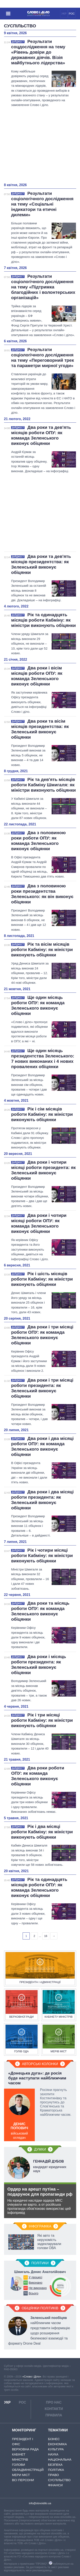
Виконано (35, 2282)
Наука (53, 2454)
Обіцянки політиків (40, 2308)
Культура (56, 2449)
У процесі (35, 2277)
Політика (56, 2470)
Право (53, 2475)
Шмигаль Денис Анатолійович (40, 2272)
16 (45, 1936)
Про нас (53, 2402)
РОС (72, 13)
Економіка (57, 2444)
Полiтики (40, 2263)
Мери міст (21, 2475)
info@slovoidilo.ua (40, 2503)
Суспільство (59, 2480)
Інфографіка (40, 2226)
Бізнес (54, 2439)
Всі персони (23, 2480)
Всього (33, 2293)
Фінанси (55, 2485)
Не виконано (38, 2288)
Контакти (54, 2409)
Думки (40, 2149)
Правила (53, 2415)
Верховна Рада (25, 2449)
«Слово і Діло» (31, 2376)
